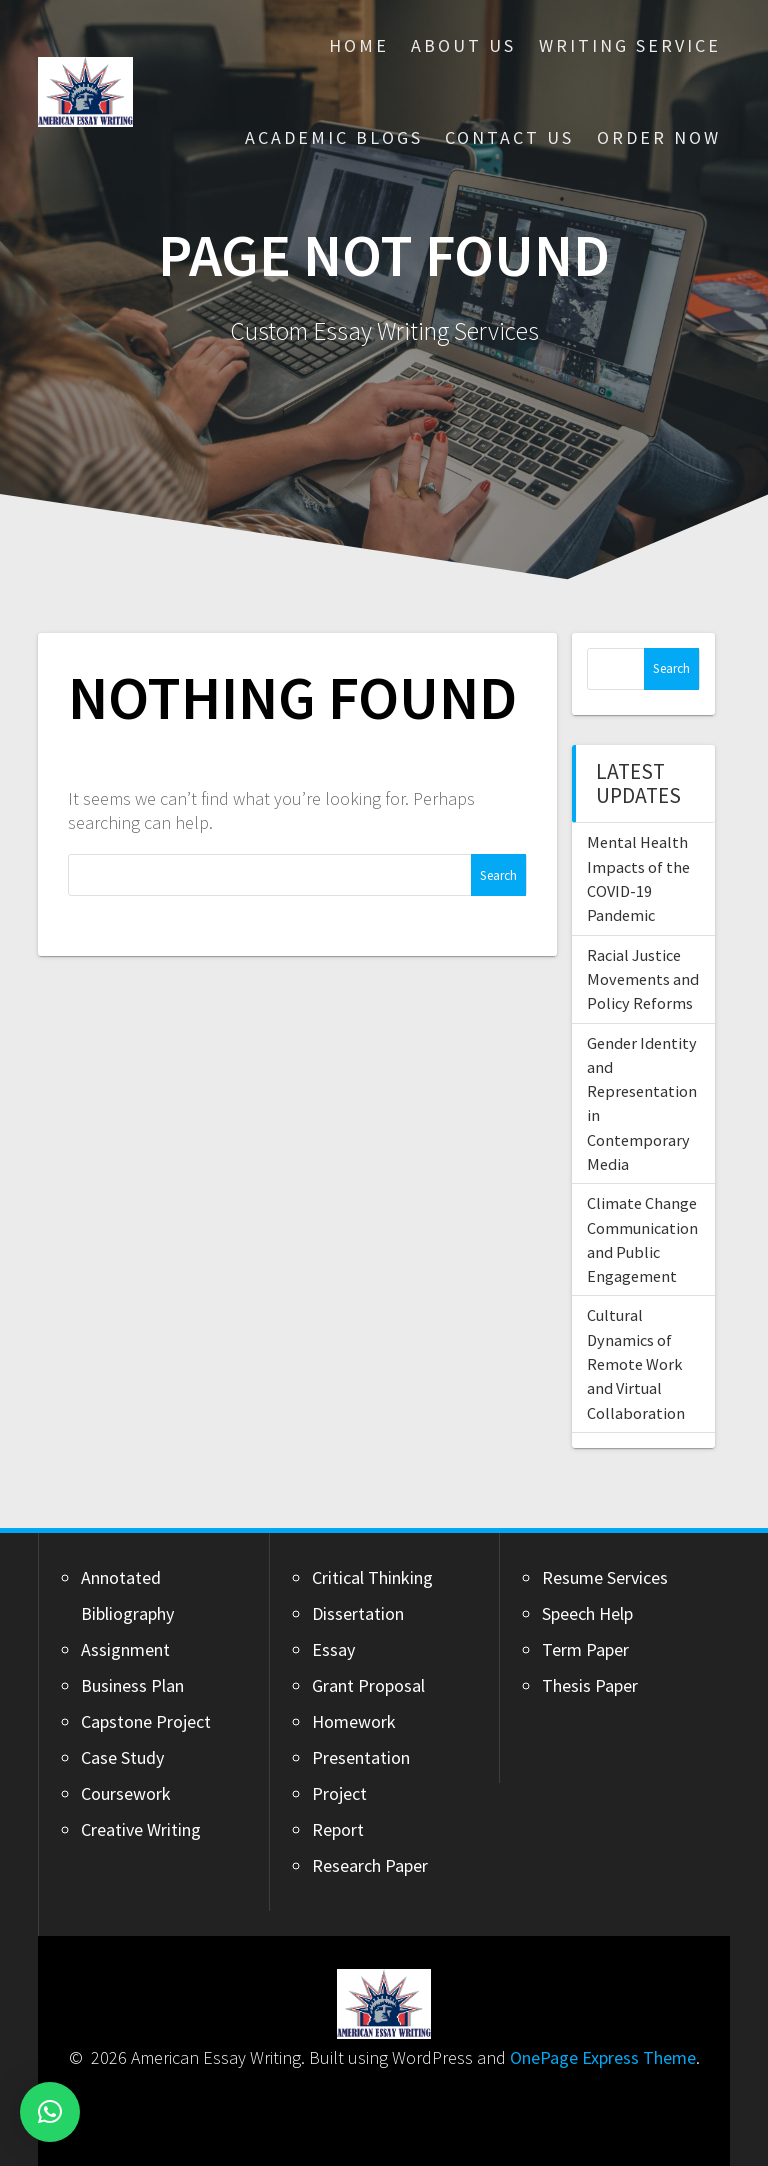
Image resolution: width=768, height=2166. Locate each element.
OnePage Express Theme (603, 2057)
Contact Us (509, 137)
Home (359, 45)
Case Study (122, 1757)
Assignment (125, 1649)
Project (339, 1793)
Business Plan (132, 1685)
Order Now (659, 137)
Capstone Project (146, 1721)
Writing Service (630, 45)
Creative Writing (141, 1829)
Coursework (126, 1793)
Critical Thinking (372, 1577)
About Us (463, 45)
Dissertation (358, 1613)
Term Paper (585, 1649)
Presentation (361, 1757)
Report (338, 1829)
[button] (50, 2112)
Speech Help (587, 1613)
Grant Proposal (368, 1685)
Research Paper (370, 1865)
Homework (354, 1721)
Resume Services (605, 1577)
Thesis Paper (590, 1685)
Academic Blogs (334, 137)
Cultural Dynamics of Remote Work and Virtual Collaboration (636, 1363)
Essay (333, 1649)
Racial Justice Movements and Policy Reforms (643, 979)
